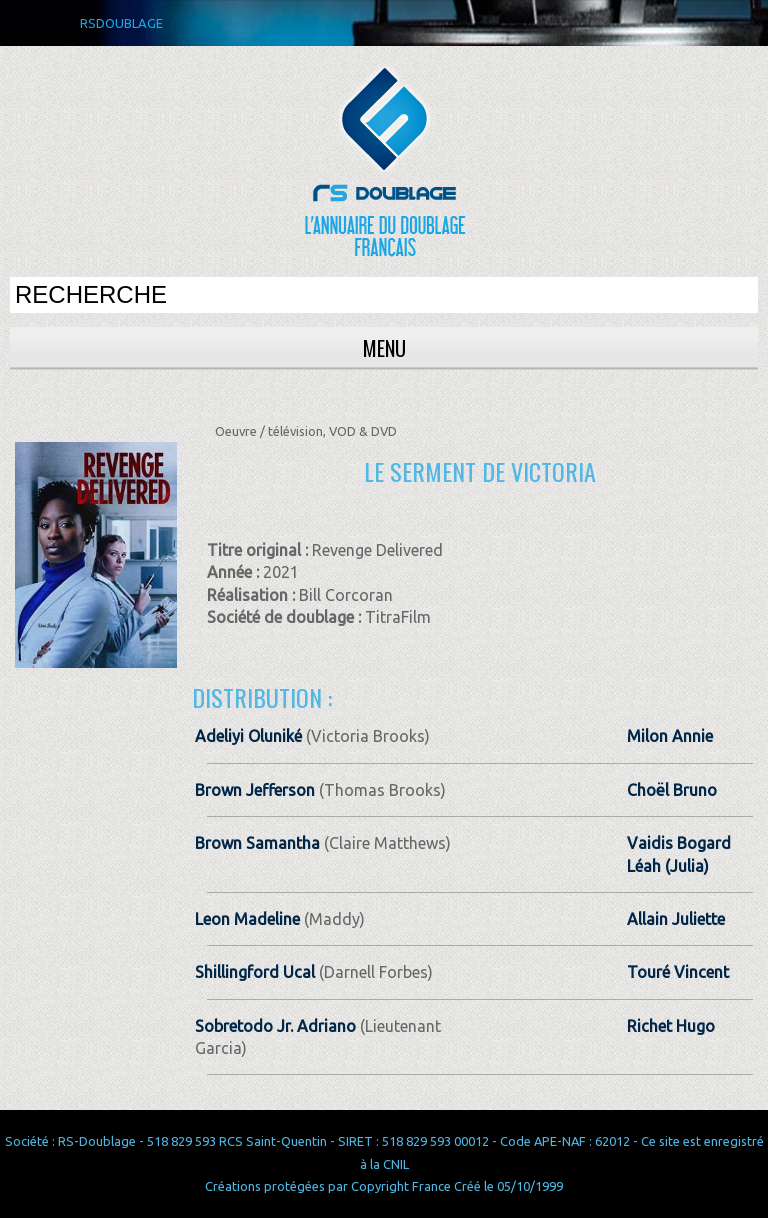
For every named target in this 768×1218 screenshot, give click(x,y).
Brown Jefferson (255, 790)
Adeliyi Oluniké (248, 736)
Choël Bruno (672, 790)
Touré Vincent (678, 972)
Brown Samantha (257, 843)
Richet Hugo (671, 1026)
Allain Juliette (676, 919)
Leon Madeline (247, 919)
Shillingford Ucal (255, 972)
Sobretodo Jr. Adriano (275, 1026)
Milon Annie (670, 736)
